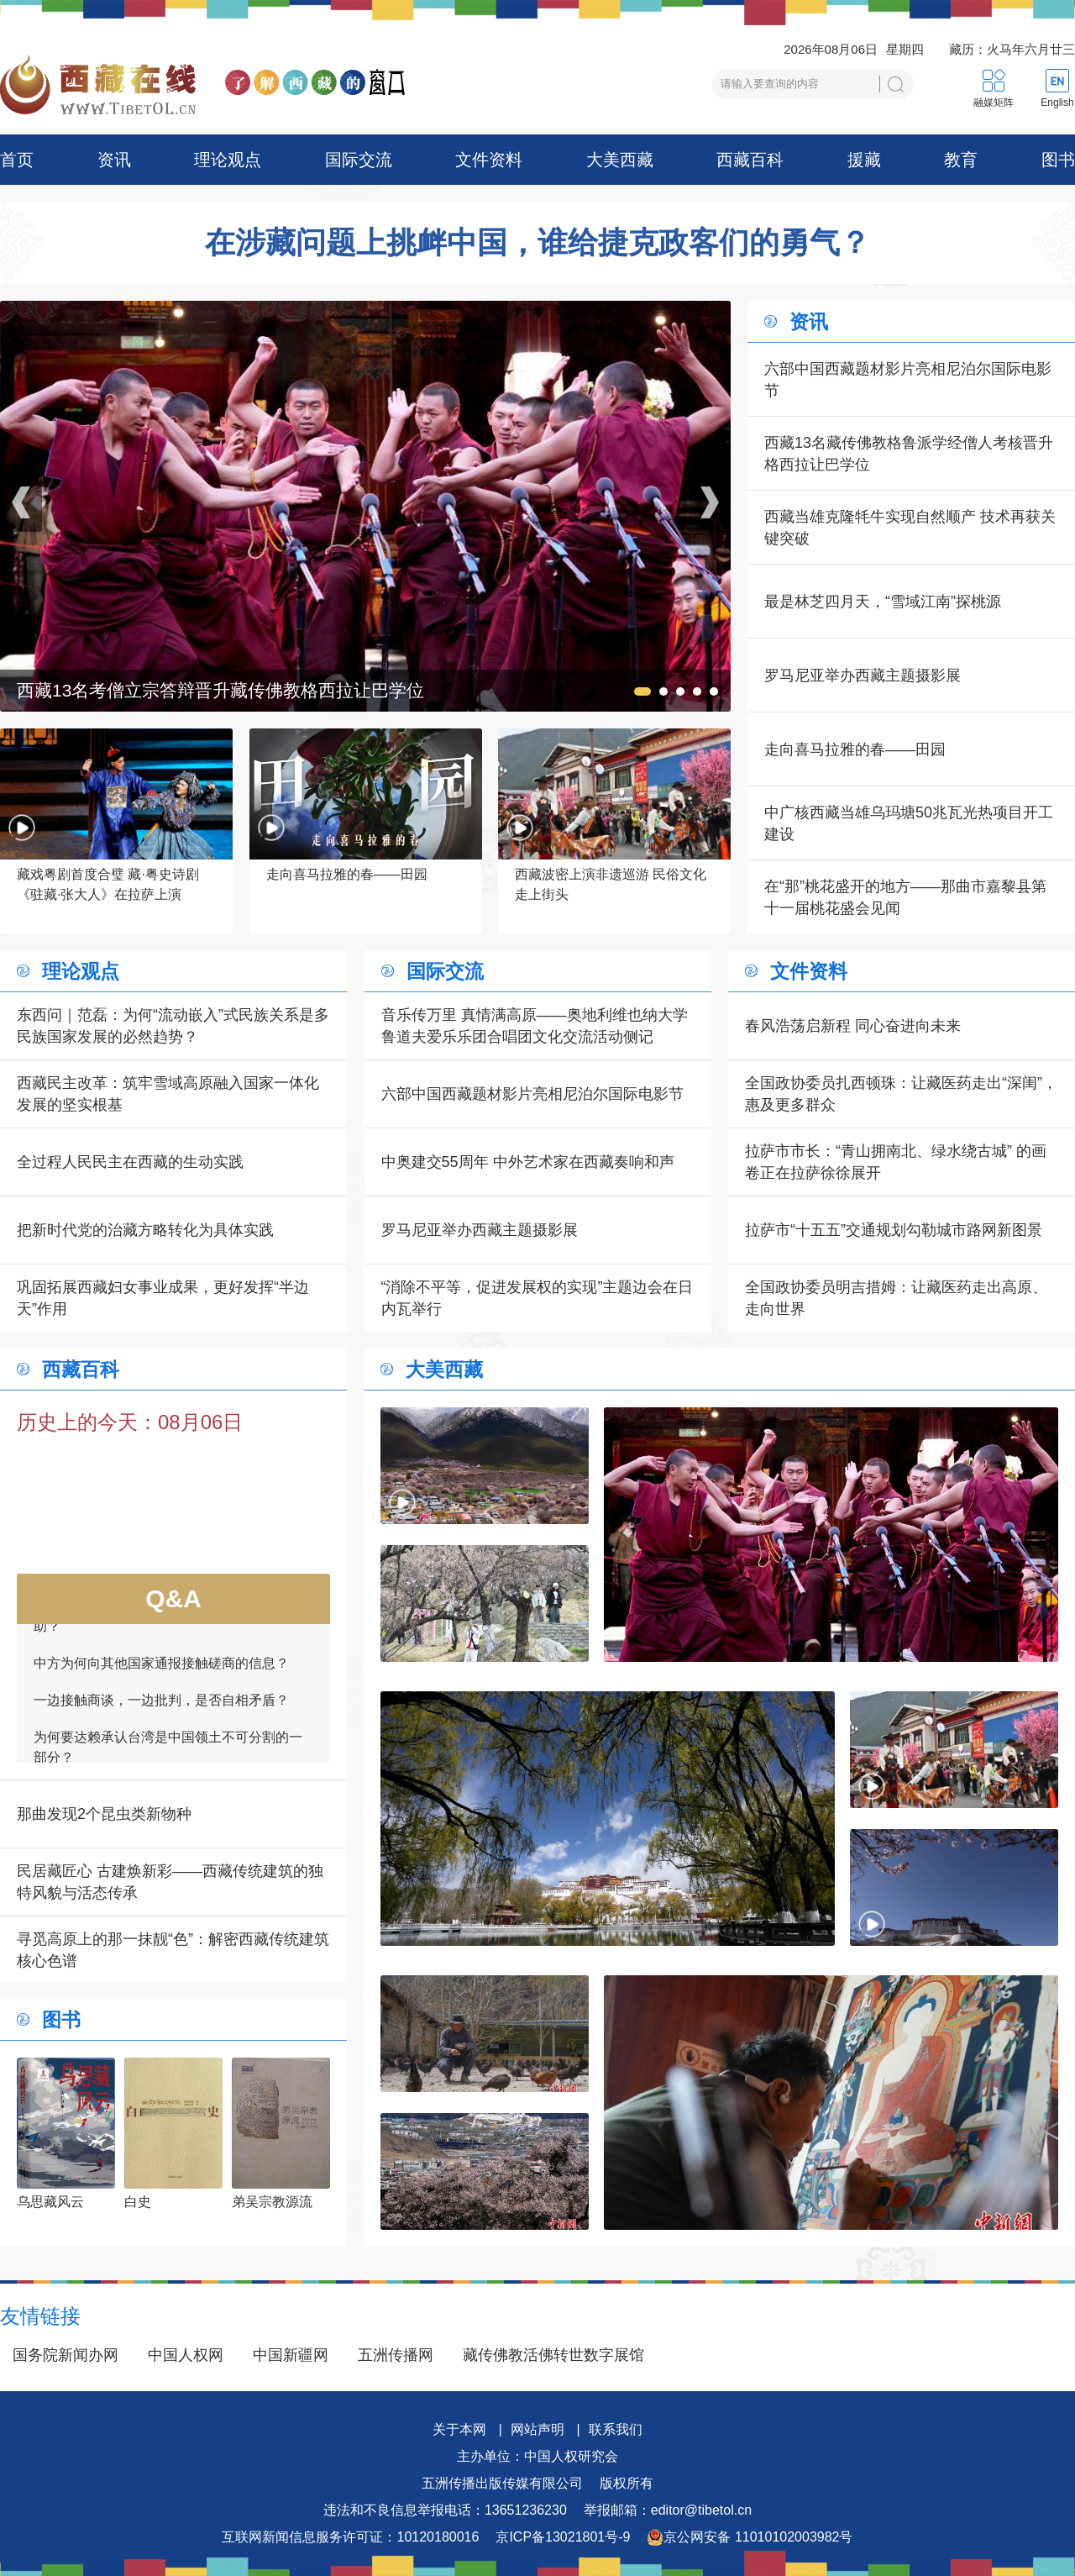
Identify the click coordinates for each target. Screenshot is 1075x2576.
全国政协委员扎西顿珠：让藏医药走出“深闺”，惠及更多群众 (901, 1094)
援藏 (864, 159)
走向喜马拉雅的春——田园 (855, 749)
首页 (17, 159)
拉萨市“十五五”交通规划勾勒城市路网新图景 (893, 1230)
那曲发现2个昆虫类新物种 (104, 1814)
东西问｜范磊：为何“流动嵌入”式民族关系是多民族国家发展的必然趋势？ (173, 1026)
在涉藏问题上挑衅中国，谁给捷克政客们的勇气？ (537, 243)
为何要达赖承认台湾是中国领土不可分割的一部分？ (168, 1756)
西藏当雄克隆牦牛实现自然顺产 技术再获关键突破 (910, 527)
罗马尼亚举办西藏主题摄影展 (862, 675)
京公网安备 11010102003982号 (749, 2537)
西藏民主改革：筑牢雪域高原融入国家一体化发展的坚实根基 (168, 1094)
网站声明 (537, 2429)
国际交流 (358, 159)
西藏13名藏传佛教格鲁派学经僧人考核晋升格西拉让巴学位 (908, 453)
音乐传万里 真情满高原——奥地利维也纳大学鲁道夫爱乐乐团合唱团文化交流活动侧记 (534, 1026)
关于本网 (459, 2429)
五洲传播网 (395, 2355)
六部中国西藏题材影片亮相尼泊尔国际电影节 (907, 379)
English (1057, 102)
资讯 (114, 159)
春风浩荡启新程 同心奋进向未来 (853, 1025)
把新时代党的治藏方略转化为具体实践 (145, 1230)
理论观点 (227, 159)
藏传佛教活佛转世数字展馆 (553, 2355)
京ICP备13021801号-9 (563, 2537)
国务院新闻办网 (65, 2355)
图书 (1058, 159)
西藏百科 (750, 159)
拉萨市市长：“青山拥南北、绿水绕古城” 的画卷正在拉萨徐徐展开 (895, 1162)
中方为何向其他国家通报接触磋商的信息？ (161, 1672)
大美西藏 (619, 159)
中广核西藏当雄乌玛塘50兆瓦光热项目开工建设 (908, 823)
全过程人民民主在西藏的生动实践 (130, 1162)
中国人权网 (185, 2355)
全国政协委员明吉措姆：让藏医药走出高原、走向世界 (896, 1298)
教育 (961, 159)
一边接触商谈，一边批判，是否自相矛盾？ (161, 1709)
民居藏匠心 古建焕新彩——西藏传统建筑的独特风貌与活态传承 (170, 1882)
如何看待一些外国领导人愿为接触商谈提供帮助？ (168, 1625)
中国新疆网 (290, 2355)
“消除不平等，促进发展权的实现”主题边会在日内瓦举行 (537, 1298)
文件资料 (488, 159)
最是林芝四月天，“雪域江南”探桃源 (882, 601)
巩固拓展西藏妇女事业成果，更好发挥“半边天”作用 (163, 1298)
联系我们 (615, 2429)
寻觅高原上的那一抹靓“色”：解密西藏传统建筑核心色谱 (173, 1950)
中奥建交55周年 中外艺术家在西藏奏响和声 (527, 1162)
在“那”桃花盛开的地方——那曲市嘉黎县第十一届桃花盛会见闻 (905, 897)
